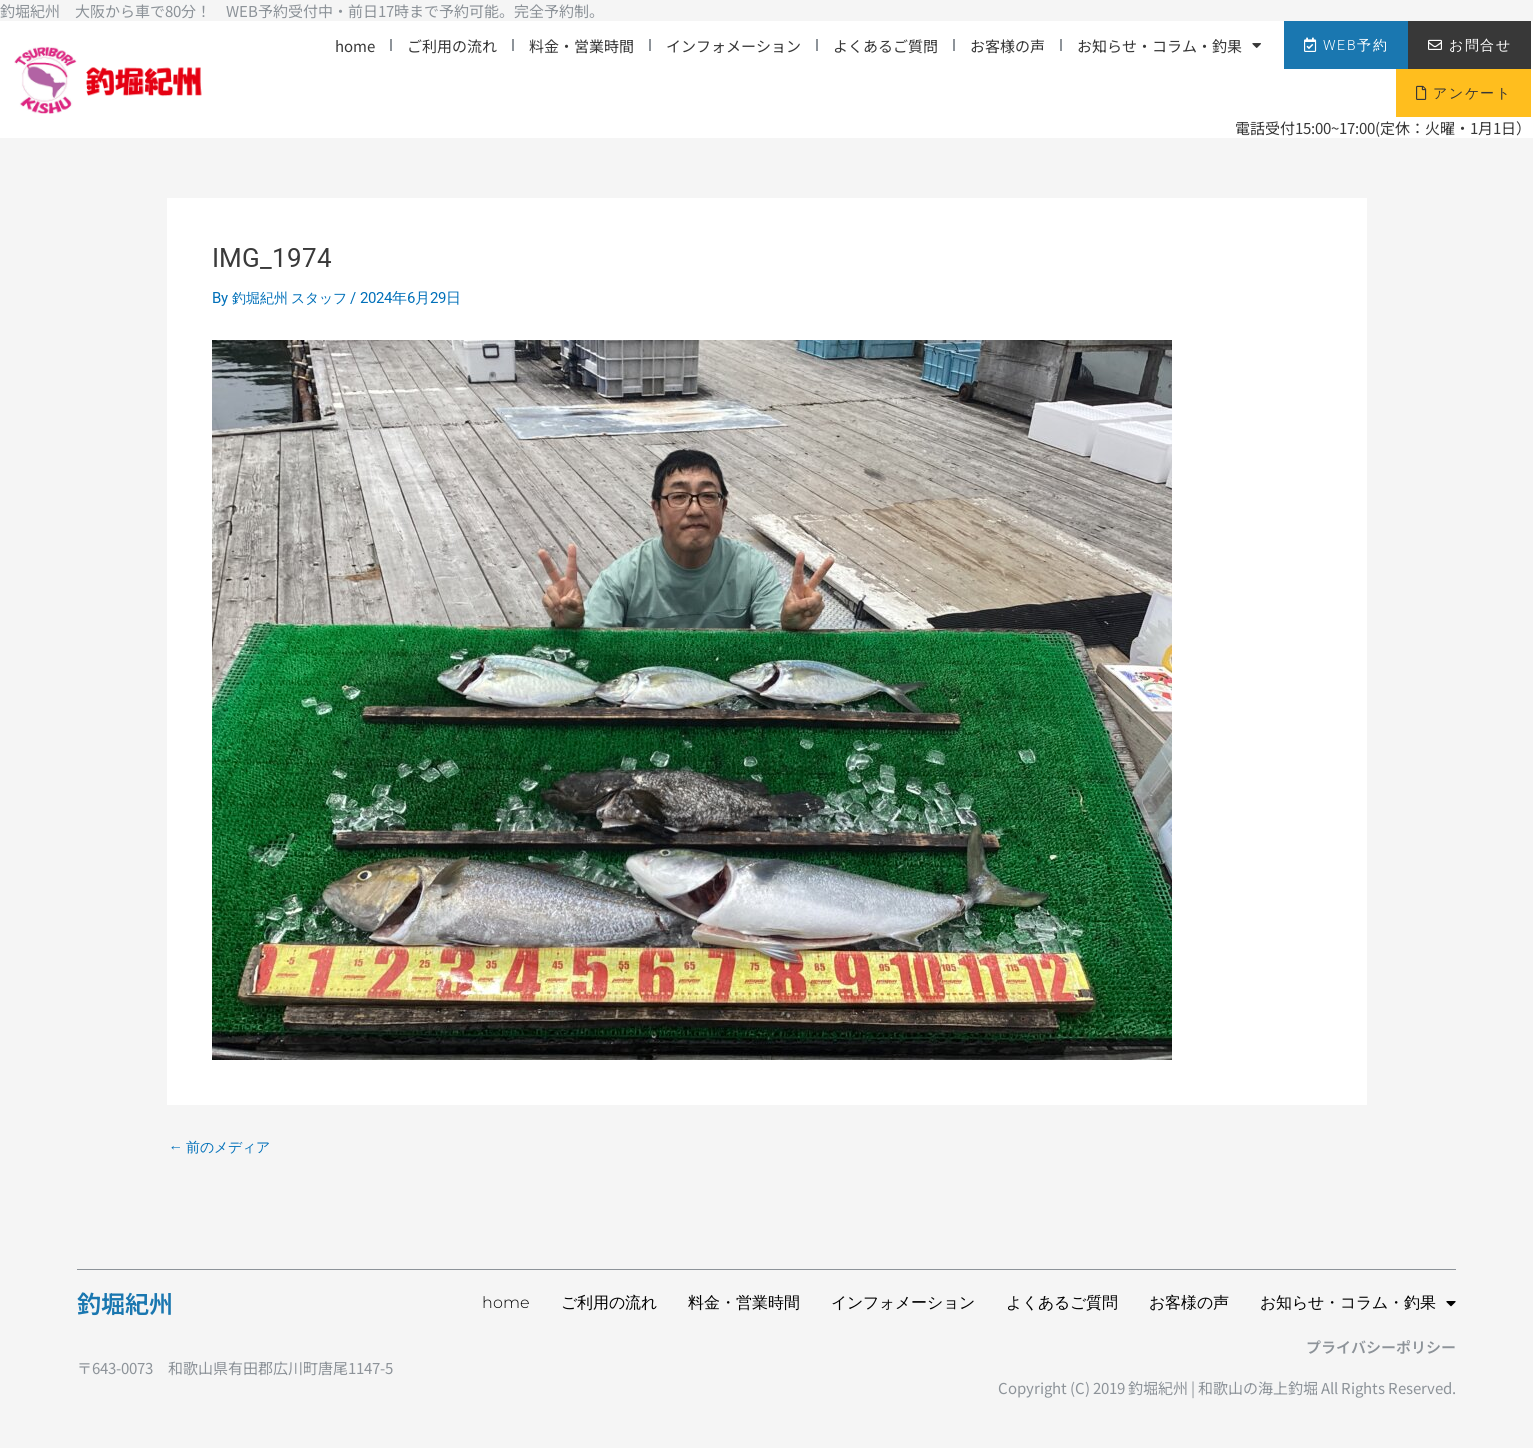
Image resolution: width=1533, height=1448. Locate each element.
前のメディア (223, 1146)
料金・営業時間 (581, 45)
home (355, 45)
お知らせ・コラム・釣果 (1169, 45)
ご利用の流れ (452, 45)
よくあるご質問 (885, 45)
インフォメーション (733, 45)
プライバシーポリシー (1381, 1346)
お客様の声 (1007, 45)
